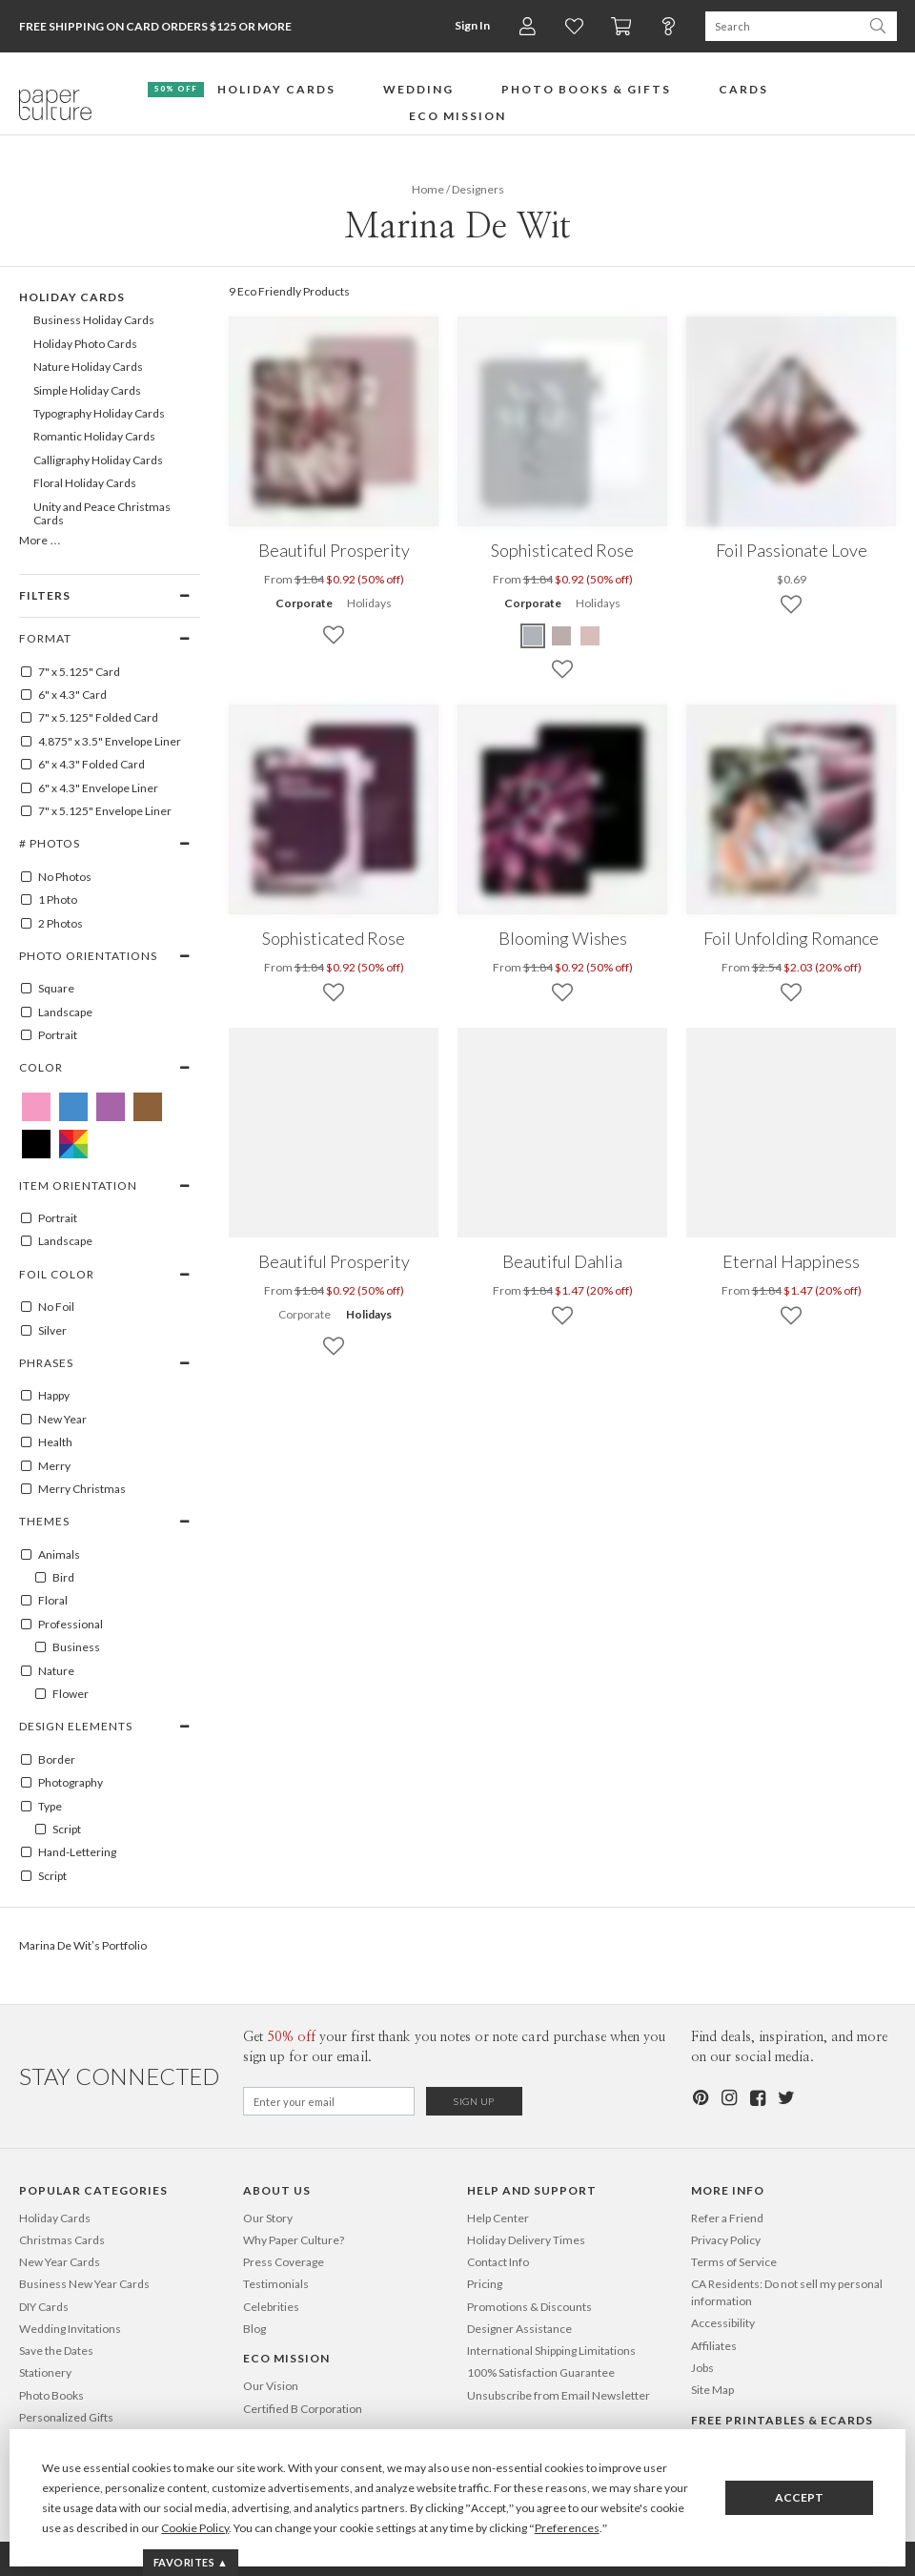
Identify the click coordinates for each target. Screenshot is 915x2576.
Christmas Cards (62, 2240)
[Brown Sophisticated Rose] (561, 636)
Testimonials (276, 2284)
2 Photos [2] (51, 923)
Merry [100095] (45, 1466)
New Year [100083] (53, 1419)
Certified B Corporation (302, 2409)
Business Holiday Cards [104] (93, 320)
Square (46, 988)
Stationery (45, 2372)
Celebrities (271, 2307)
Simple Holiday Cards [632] (87, 390)
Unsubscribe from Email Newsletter (558, 2395)
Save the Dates (56, 2350)
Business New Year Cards (84, 2284)
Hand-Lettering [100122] (67, 1852)
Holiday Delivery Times (526, 2240)
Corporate (304, 603)
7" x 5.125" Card (69, 672)
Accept (799, 2497)
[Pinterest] (699, 2098)
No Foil (46, 1307)
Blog (254, 2328)
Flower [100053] (61, 1694)
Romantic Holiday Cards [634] (94, 436)
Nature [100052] (46, 1671)
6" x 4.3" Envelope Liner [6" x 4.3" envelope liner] (88, 788)
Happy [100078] (44, 1395)
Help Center (498, 2218)
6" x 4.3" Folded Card (82, 764)
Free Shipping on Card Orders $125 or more (155, 26)
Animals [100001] (49, 1555)
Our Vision (270, 2386)
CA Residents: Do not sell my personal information (787, 2293)
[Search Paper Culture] (782, 26)
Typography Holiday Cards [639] (99, 413)
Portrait (48, 1035)
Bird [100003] (53, 1577)
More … (40, 540)
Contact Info (498, 2262)
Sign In (472, 25)
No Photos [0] (55, 877)
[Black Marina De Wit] (36, 1144)
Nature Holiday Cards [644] (88, 366)
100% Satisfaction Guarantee (541, 2372)
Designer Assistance (519, 2328)
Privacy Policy (726, 2240)
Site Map (712, 2389)
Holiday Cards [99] (72, 297)
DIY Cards (44, 2307)
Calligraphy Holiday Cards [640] (98, 460)
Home (428, 189)
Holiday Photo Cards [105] (85, 344)
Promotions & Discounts (529, 2307)
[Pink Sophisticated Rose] (590, 636)
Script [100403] (57, 1829)
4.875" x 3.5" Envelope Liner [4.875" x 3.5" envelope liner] (100, 741)
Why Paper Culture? (293, 2240)
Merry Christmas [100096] (72, 1489)
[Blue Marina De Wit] (73, 1107)
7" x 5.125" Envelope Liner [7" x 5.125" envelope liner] (95, 811)
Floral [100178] (43, 1600)
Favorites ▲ (191, 2562)
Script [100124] (43, 1876)
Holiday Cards (55, 2218)
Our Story (268, 2218)
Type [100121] (40, 1806)
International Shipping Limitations (551, 2350)
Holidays (369, 603)
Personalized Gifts (66, 2417)
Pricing (484, 2284)
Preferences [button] (567, 2528)
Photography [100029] (61, 1782)
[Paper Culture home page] (55, 105)
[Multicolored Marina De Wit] (73, 1144)
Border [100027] (47, 1760)
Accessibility (723, 2323)
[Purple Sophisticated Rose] (533, 636)
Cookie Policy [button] (195, 2528)
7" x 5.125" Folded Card (88, 718)
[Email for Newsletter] (329, 2101)
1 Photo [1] (48, 900)
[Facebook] (756, 2098)
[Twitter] (785, 2098)
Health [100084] (45, 1442)
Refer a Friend (727, 2218)
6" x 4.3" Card (63, 695)
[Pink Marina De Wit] (36, 1107)
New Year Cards (59, 2262)
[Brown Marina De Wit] (147, 1107)
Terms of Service (734, 2262)
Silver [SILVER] (43, 1331)
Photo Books (51, 2395)
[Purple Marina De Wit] (110, 1107)
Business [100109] (66, 1647)
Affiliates (714, 2346)
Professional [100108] (61, 1624)
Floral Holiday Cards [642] (84, 483)
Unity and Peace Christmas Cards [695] (102, 513)
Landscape (55, 1012)
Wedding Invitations (70, 2328)
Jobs (702, 2368)
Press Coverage (283, 2262)
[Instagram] (728, 2098)
